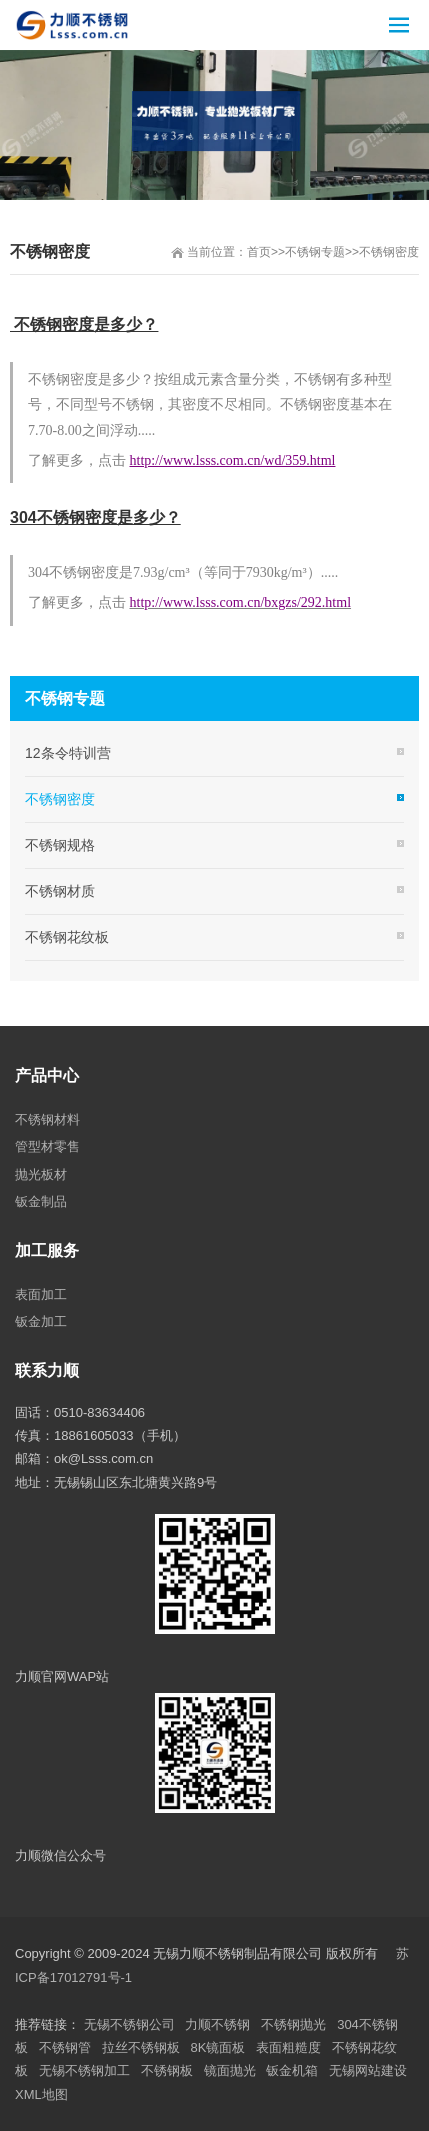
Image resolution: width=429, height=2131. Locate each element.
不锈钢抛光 (293, 2024)
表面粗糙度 (288, 2047)
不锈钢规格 (60, 845)
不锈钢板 (167, 2070)
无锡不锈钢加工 (84, 2070)
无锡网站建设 (368, 2070)
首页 (259, 252)
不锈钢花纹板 (67, 937)
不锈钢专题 (315, 252)
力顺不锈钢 (217, 2024)
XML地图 (41, 2094)
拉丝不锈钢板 (141, 2047)
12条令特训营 (68, 753)
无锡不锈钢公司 (129, 2024)
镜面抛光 (230, 2070)
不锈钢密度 (389, 252)
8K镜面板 (218, 2047)
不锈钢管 (65, 2047)
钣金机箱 (292, 2070)
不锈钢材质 (60, 891)
